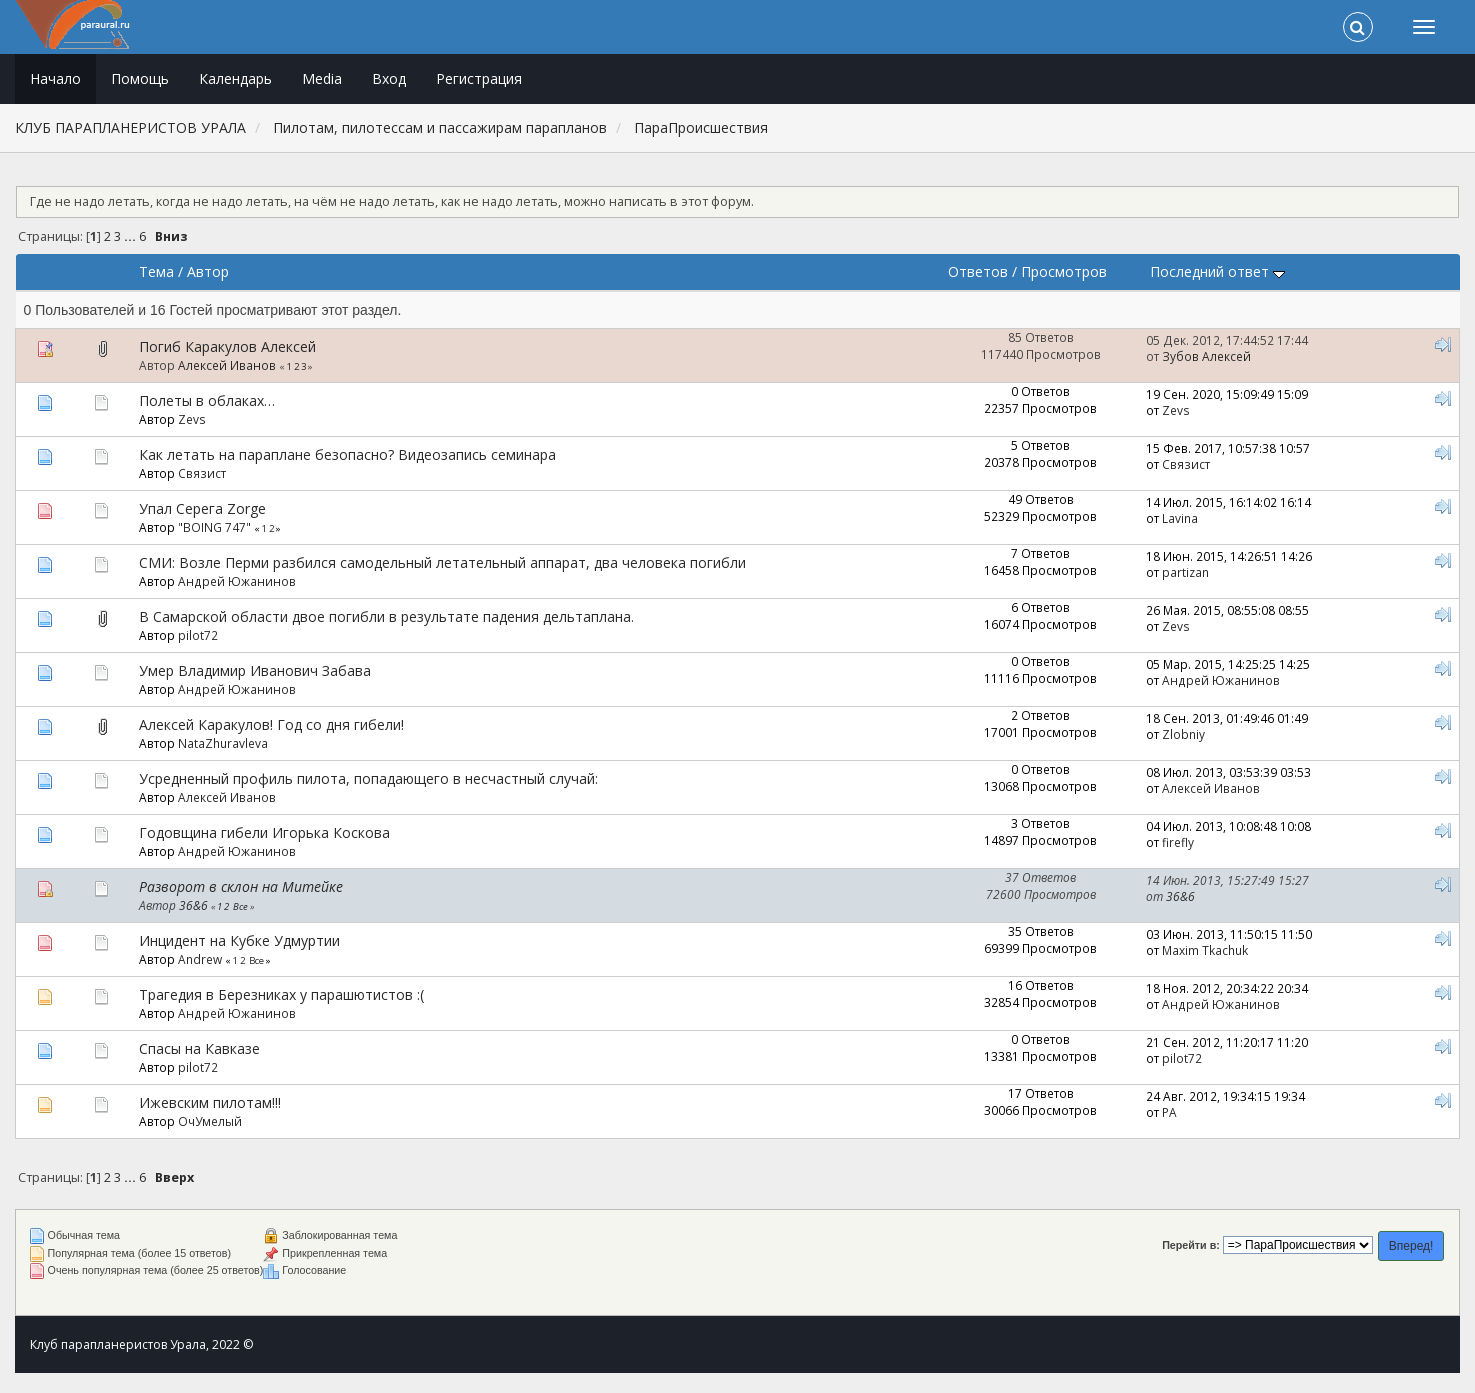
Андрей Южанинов (237, 581)
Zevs (192, 419)
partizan (1185, 572)
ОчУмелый (210, 1121)
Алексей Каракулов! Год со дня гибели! (271, 724)
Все (240, 906)
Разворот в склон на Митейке (241, 886)
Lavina (1180, 518)
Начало (55, 78)
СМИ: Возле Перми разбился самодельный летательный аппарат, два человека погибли (442, 562)
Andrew (200, 959)
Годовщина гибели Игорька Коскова (264, 832)
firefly (1178, 842)
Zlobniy (1183, 734)
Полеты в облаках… (207, 400)
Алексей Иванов (227, 365)
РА (1169, 1112)
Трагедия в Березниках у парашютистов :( (281, 994)
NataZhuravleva (223, 743)
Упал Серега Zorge (202, 508)
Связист (202, 473)
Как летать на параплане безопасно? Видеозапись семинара (347, 454)
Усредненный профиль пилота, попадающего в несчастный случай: (368, 778)
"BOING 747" (214, 527)
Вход (389, 78)
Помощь (140, 78)
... (131, 236)
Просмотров (1064, 271)
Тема (156, 271)
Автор (208, 271)
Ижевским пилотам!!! (210, 1102)
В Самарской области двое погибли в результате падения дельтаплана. (386, 616)
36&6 (193, 905)
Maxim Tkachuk (1205, 950)
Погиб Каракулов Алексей (227, 346)
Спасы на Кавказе (199, 1048)
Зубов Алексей (1206, 356)
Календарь (235, 78)
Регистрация (479, 78)
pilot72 (198, 635)
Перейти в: (1191, 1245)
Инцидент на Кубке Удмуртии (239, 940)
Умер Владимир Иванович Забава (255, 670)
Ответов (978, 271)
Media (322, 78)
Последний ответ (1217, 271)
